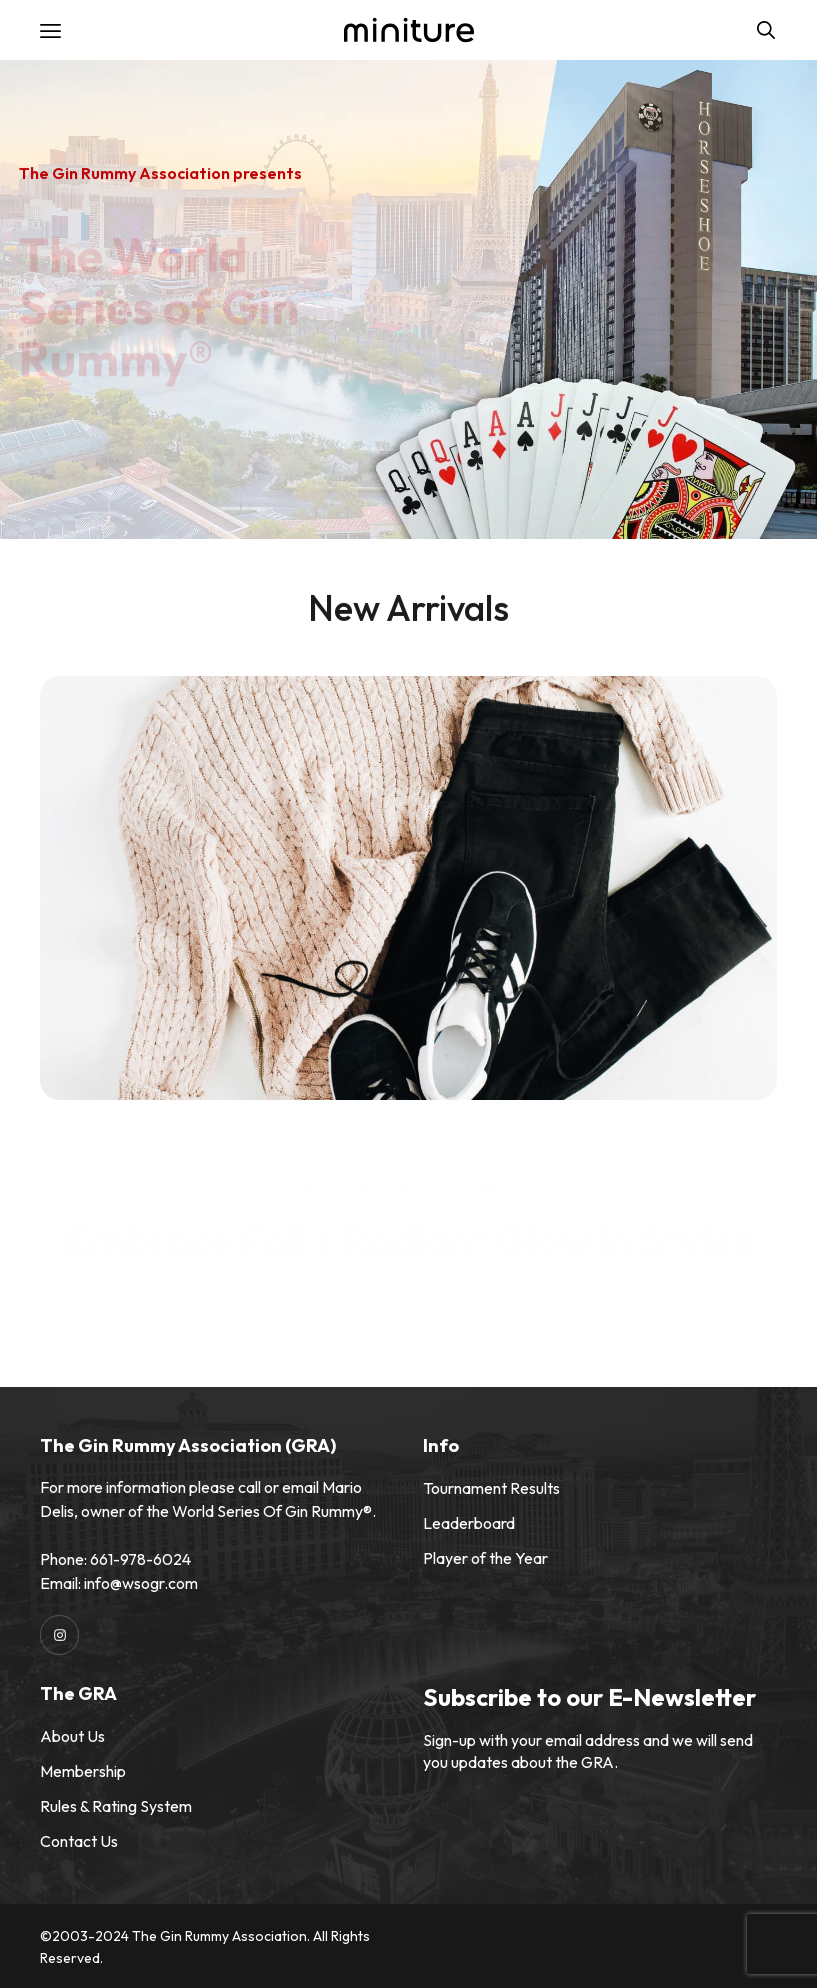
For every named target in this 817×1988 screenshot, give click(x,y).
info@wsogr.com (141, 1583)
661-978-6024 (140, 1559)
